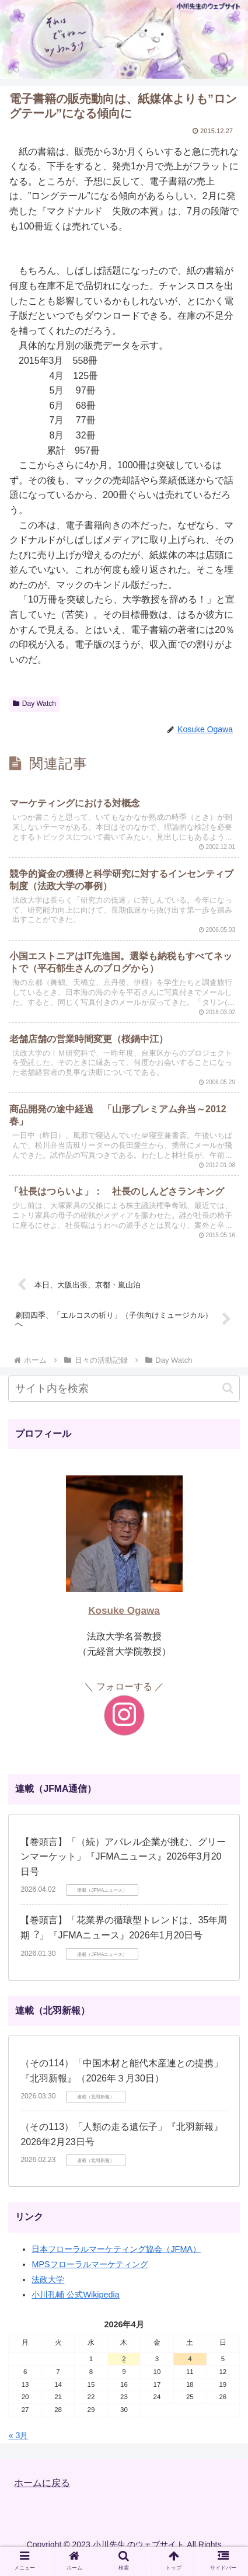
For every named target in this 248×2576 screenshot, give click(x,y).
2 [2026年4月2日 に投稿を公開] (123, 2358)
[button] (228, 1388)
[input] (123, 1389)
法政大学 (48, 2279)
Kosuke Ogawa (124, 1610)
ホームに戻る (42, 2483)
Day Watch (34, 703)
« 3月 (18, 2435)
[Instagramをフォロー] (124, 1715)
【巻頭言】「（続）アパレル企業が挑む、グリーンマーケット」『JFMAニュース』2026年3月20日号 (123, 1857)
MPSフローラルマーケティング (90, 2264)
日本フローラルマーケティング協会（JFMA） (116, 2249)
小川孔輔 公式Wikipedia (75, 2294)
